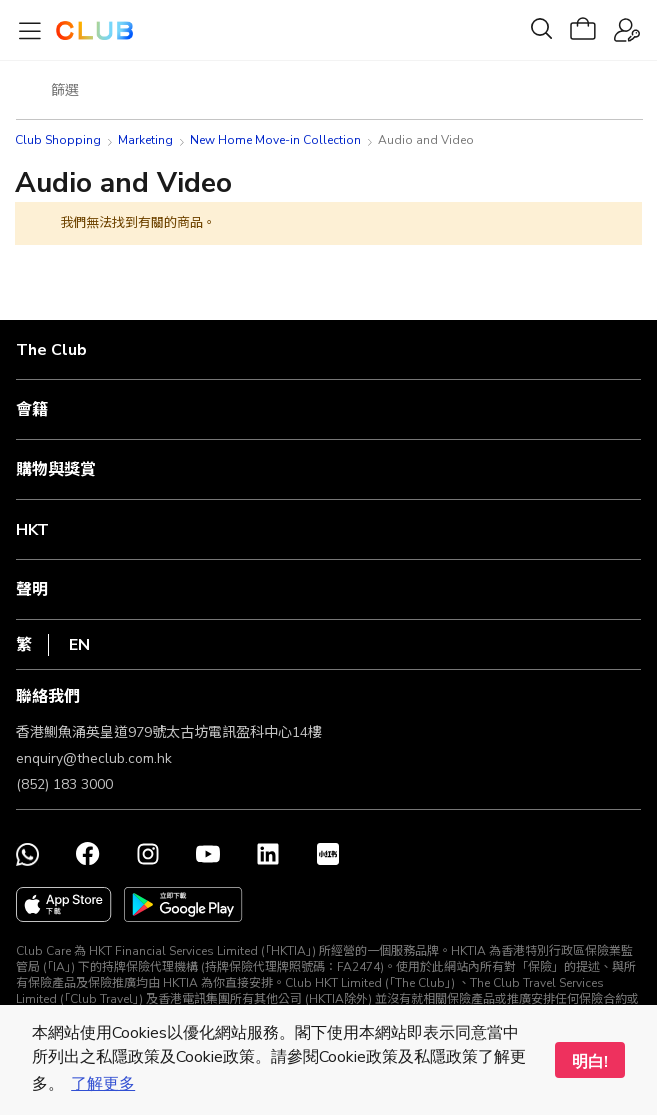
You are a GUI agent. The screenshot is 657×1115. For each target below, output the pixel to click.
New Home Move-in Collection (275, 140)
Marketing (145, 140)
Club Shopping (58, 140)
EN (79, 645)
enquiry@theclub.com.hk (94, 758)
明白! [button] (590, 1062)
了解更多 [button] (103, 1084)
